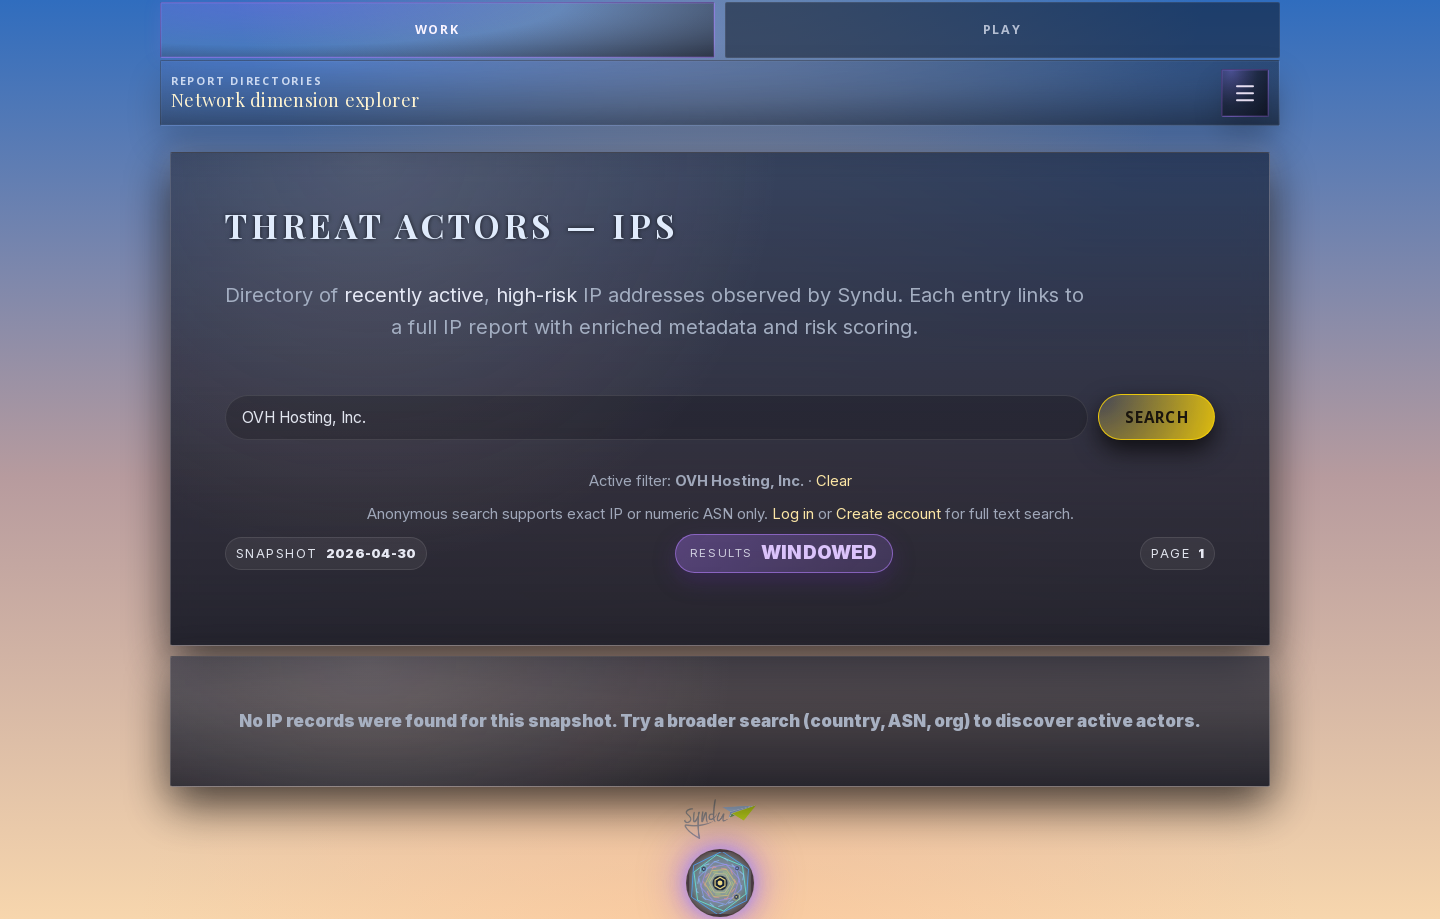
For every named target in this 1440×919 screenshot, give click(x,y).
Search (1157, 417)
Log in (793, 514)
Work (438, 29)
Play (1003, 29)
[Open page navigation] (1245, 93)
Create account (888, 514)
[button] (720, 704)
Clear (834, 481)
